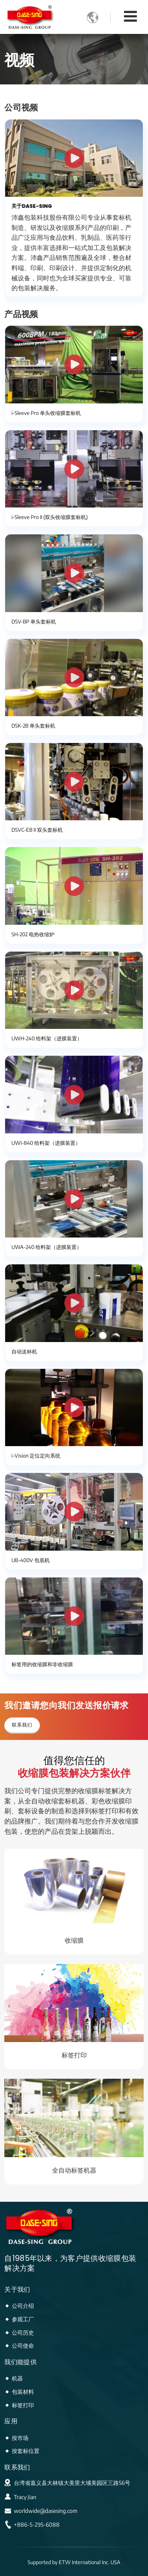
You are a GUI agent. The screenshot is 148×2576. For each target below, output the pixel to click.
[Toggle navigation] (130, 15)
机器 (17, 2378)
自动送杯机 (24, 1351)
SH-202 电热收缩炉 (32, 934)
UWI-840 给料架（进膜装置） (46, 1143)
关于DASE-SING (31, 206)
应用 (10, 2421)
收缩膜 (74, 1940)
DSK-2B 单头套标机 (33, 725)
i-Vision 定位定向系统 (35, 1455)
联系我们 (17, 2467)
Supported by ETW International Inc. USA (74, 2562)
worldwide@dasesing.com (45, 2510)
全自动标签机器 (74, 2170)
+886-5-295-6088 (37, 2524)
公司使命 (23, 2345)
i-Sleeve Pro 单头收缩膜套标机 (46, 413)
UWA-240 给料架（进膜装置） (46, 1247)
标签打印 (74, 2055)
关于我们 (17, 2289)
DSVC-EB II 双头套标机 (37, 830)
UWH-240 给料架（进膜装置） (46, 1038)
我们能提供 (20, 2362)
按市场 (20, 2437)
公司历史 (23, 2332)
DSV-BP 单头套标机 (33, 621)
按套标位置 (25, 2450)
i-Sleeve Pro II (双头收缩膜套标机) (49, 517)
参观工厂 (23, 2318)
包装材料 (23, 2391)
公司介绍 (23, 2305)
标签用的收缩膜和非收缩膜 (42, 1664)
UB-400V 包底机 (30, 1560)
